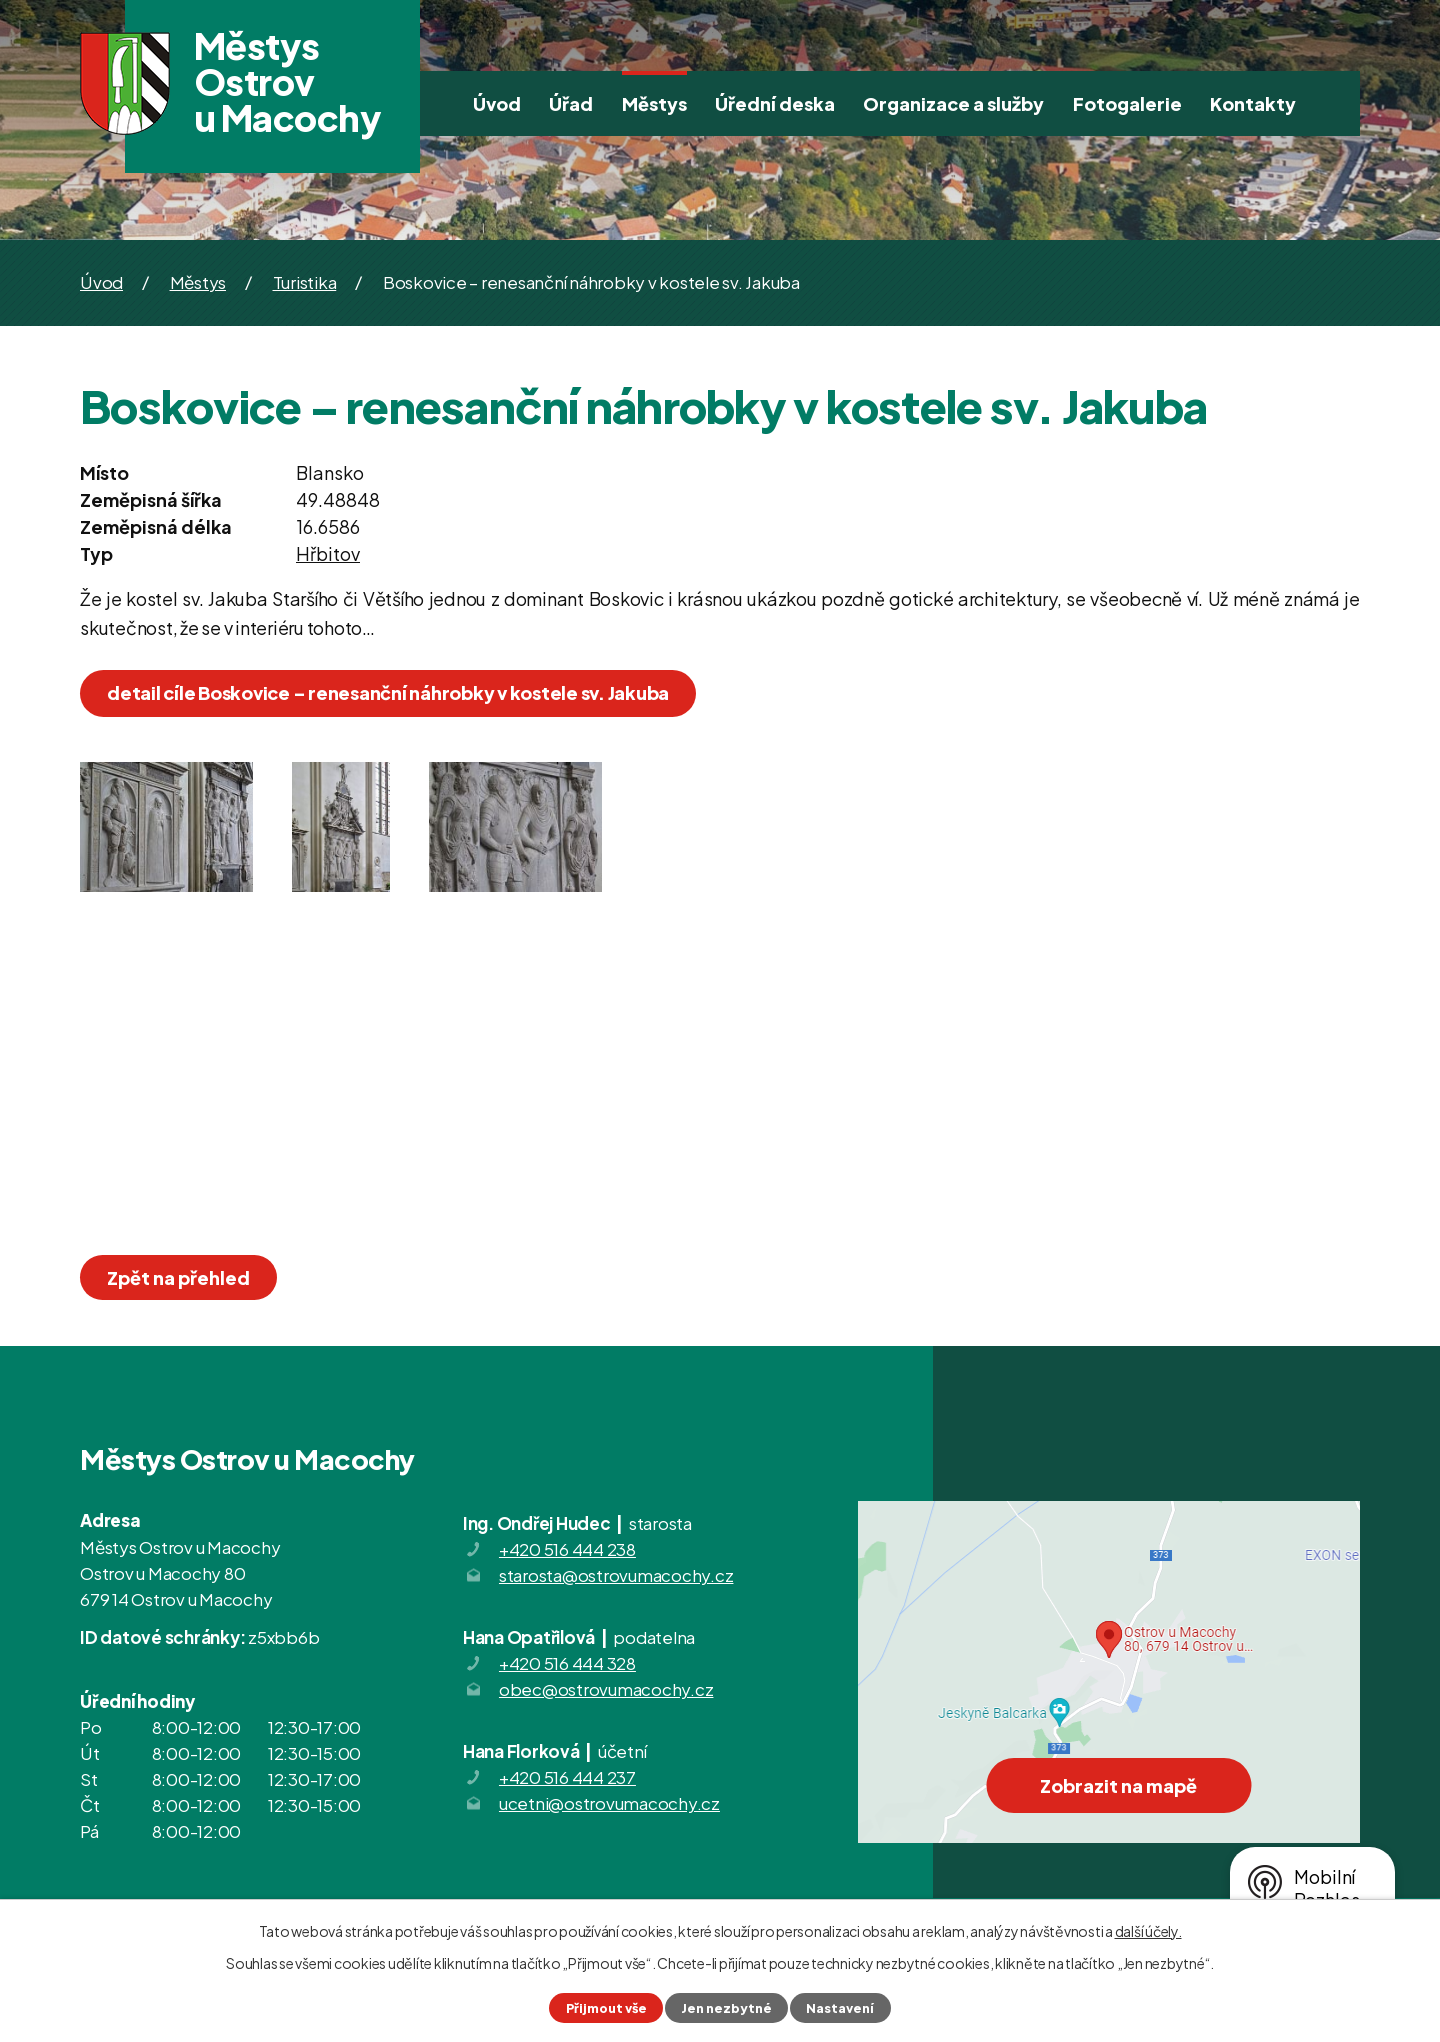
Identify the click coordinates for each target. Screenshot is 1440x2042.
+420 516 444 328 (567, 1663)
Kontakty (1253, 103)
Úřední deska (775, 103)
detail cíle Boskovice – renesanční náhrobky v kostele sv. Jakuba (388, 692)
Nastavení (840, 2008)
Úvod (497, 103)
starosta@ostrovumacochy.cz (616, 1575)
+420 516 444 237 (567, 1777)
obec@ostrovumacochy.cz (606, 1689)
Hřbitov (328, 553)
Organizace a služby (953, 103)
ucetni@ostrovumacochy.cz (609, 1803)
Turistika (305, 282)
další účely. (1148, 1931)
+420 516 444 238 (567, 1549)
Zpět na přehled (178, 1277)
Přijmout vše (606, 2008)
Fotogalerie (1127, 103)
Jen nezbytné (726, 2008)
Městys (654, 103)
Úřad (571, 103)
